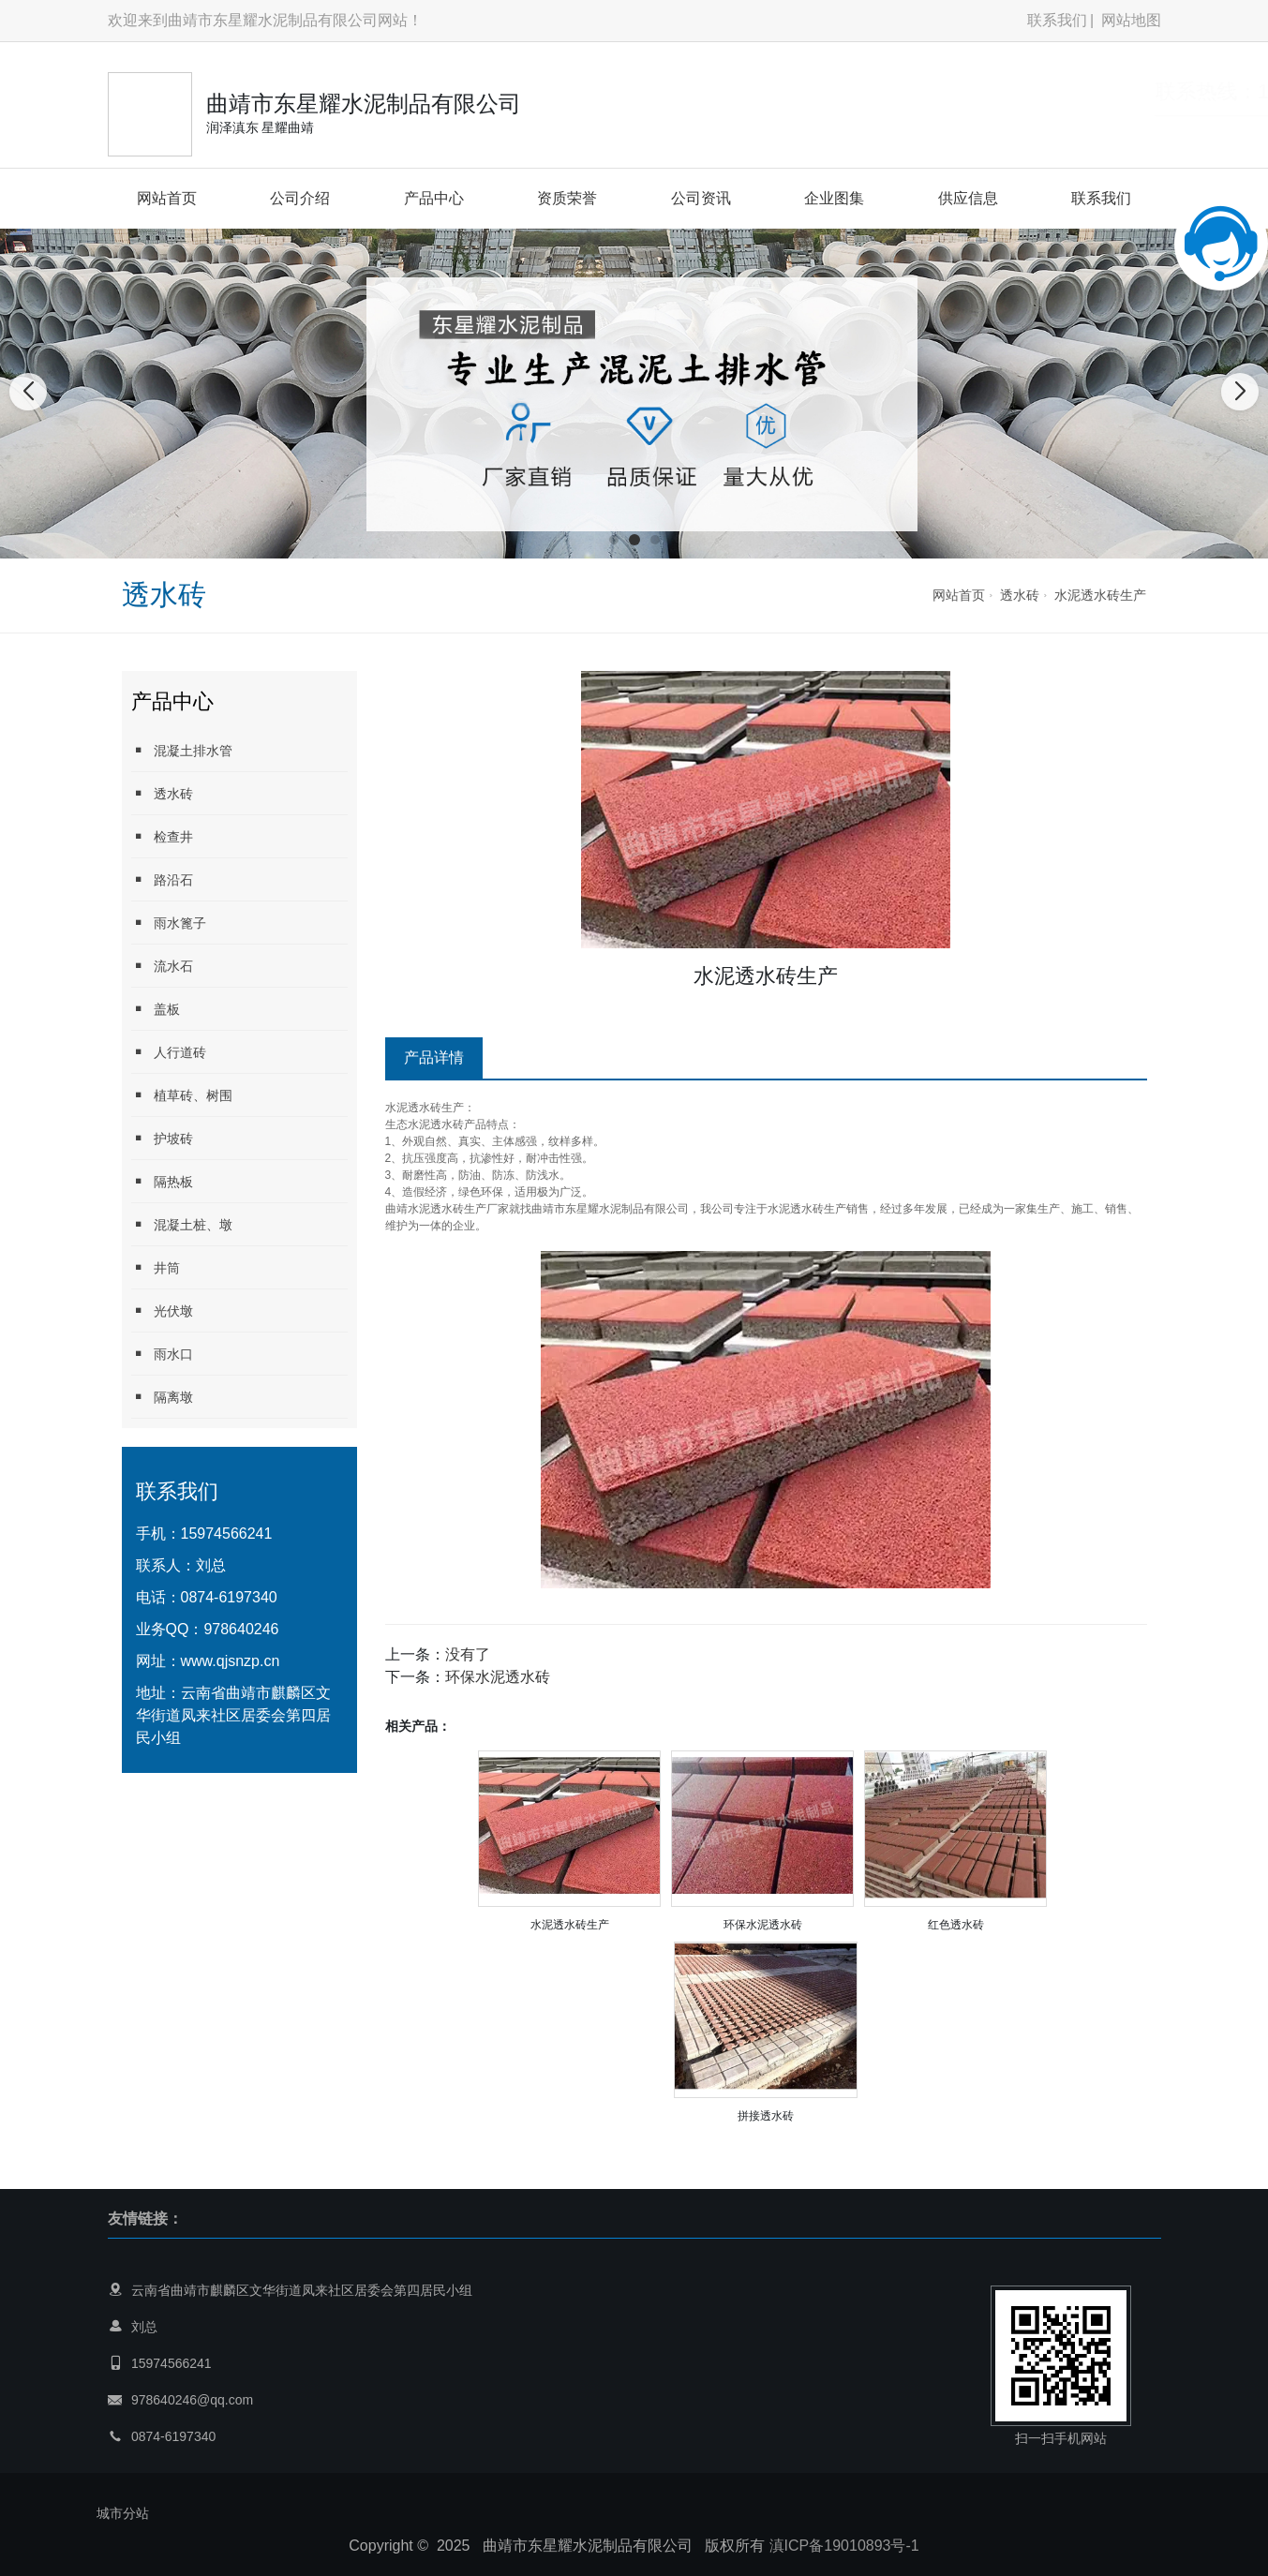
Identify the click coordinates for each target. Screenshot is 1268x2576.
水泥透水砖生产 (1100, 595)
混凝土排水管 (181, 750)
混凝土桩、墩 (181, 1224)
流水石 (162, 966)
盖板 (155, 1009)
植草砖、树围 (181, 1095)
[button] (614, 539)
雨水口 (162, 1354)
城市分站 (123, 2513)
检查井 (162, 836)
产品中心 (434, 198)
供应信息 (968, 198)
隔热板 (162, 1181)
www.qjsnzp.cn (230, 1661)
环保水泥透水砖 (497, 1677)
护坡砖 (162, 1138)
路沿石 (162, 879)
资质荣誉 (567, 198)
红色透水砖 (956, 1924)
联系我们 (1057, 20)
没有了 (467, 1654)
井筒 (155, 1267)
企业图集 (834, 198)
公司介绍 (300, 198)
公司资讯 (701, 198)
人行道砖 (168, 1052)
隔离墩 (162, 1397)
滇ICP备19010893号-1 (844, 2546)
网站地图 (1131, 20)
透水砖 (1019, 595)
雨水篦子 (168, 923)
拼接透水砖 (766, 2115)
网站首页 (167, 198)
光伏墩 (162, 1310)
